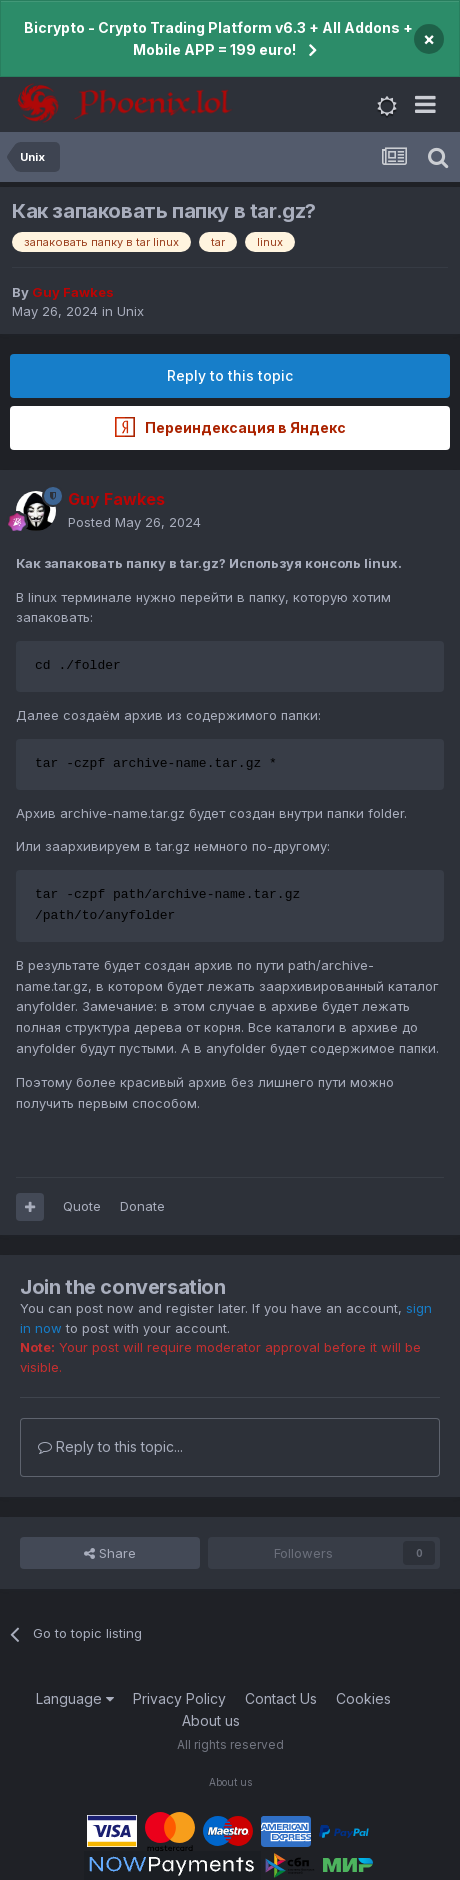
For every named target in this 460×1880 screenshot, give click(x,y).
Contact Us (281, 1698)
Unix (130, 311)
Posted (134, 522)
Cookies (363, 1698)
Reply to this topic (230, 375)
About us (211, 1720)
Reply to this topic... (110, 1446)
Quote (82, 1206)
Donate (142, 1206)
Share (110, 1553)
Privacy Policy (179, 1698)
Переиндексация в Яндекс (230, 427)
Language (75, 1698)
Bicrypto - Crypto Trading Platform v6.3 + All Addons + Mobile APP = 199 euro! (218, 38)
